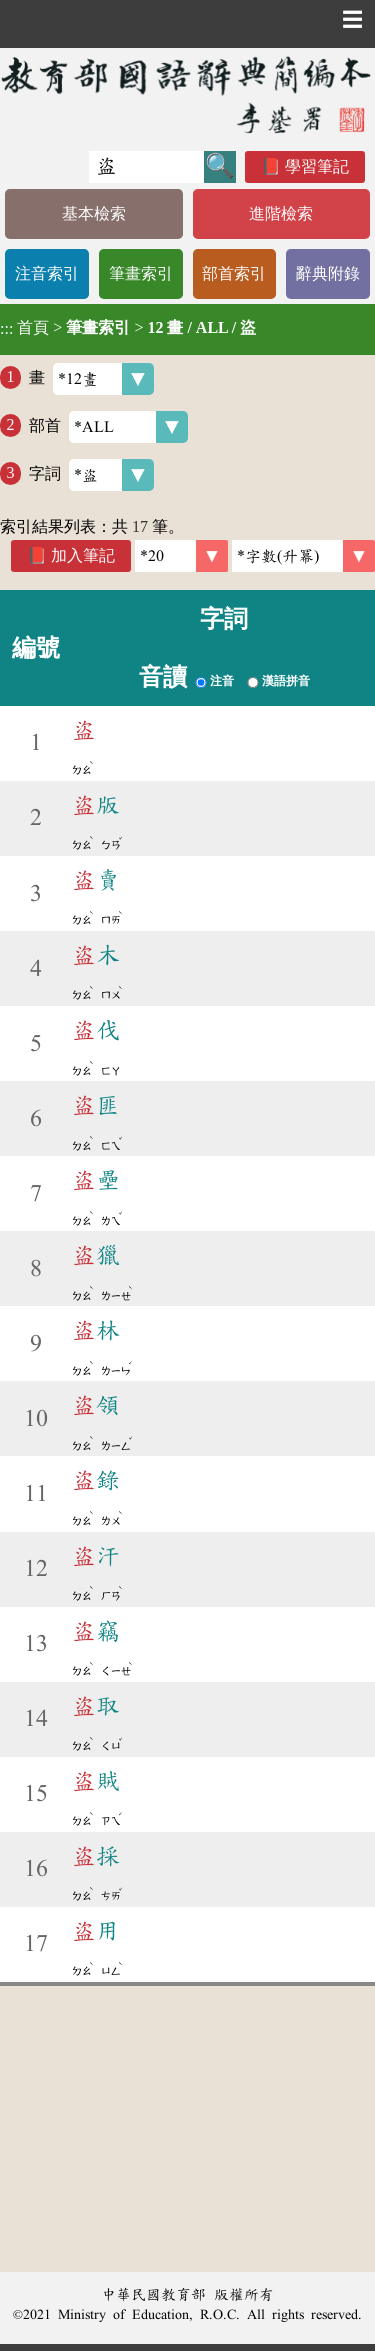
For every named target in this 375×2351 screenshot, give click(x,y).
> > (128, 328)
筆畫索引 (141, 273)
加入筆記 (83, 555)
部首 (108, 427)
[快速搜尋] (146, 167)
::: (6, 329)
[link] (303, 556)
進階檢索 (281, 213)
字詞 (91, 475)
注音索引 (47, 273)
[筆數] (181, 556)
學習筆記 (317, 166)
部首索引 (234, 273)
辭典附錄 (328, 273)
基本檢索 (94, 213)
